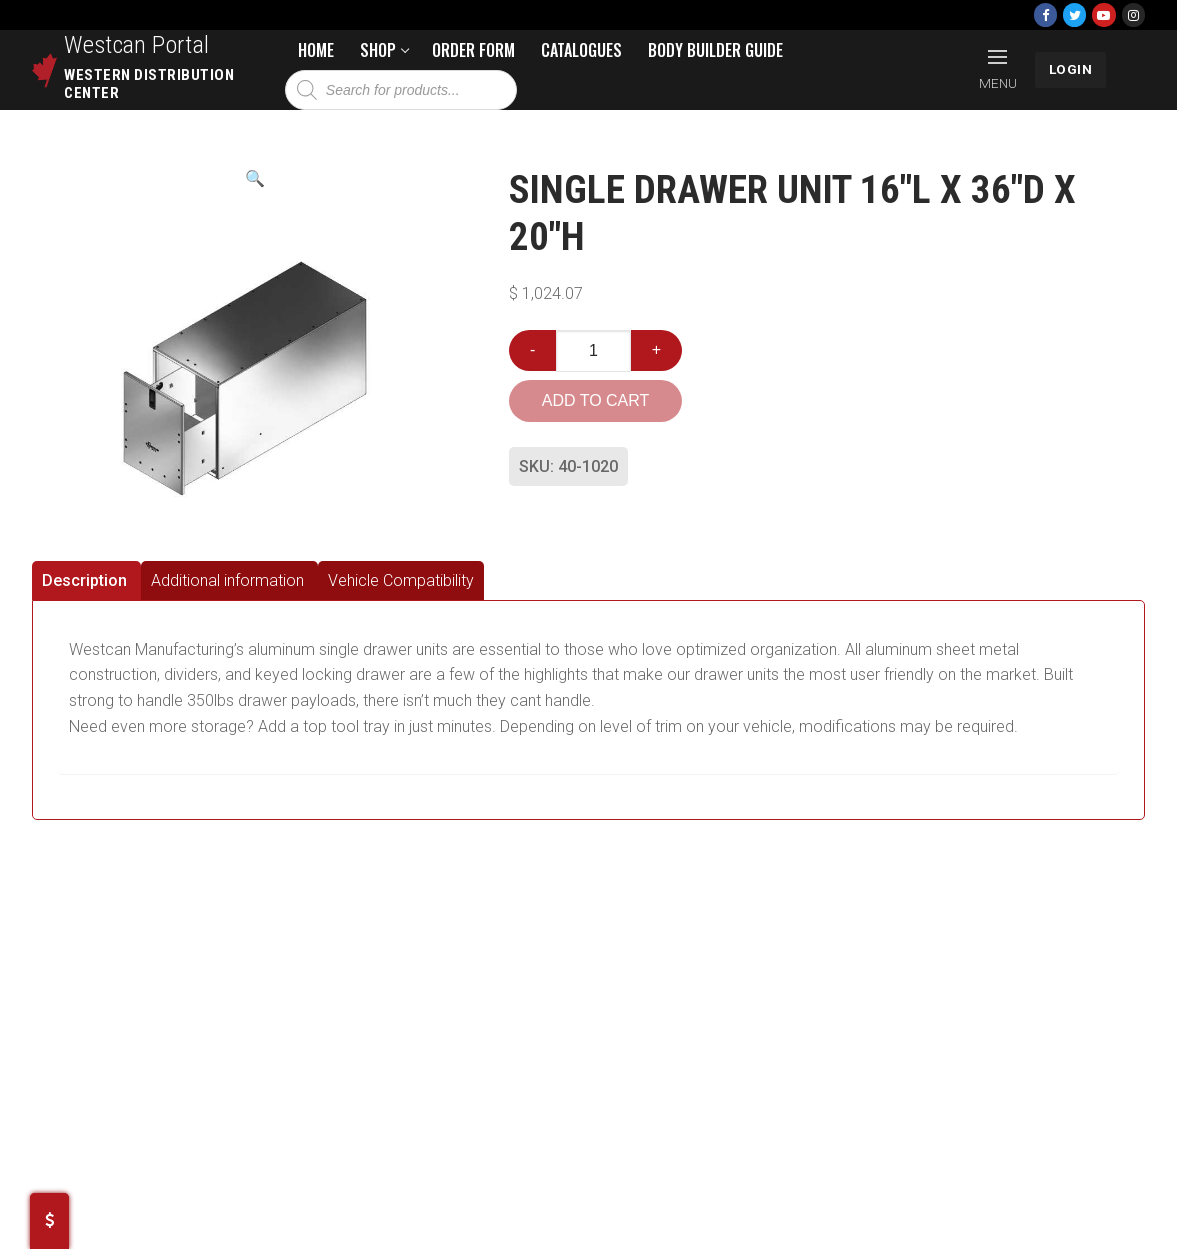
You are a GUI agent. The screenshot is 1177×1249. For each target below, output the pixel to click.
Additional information (227, 580)
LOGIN (1071, 69)
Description (84, 580)
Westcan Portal (137, 45)
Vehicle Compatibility (401, 580)
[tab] (86, 580)
